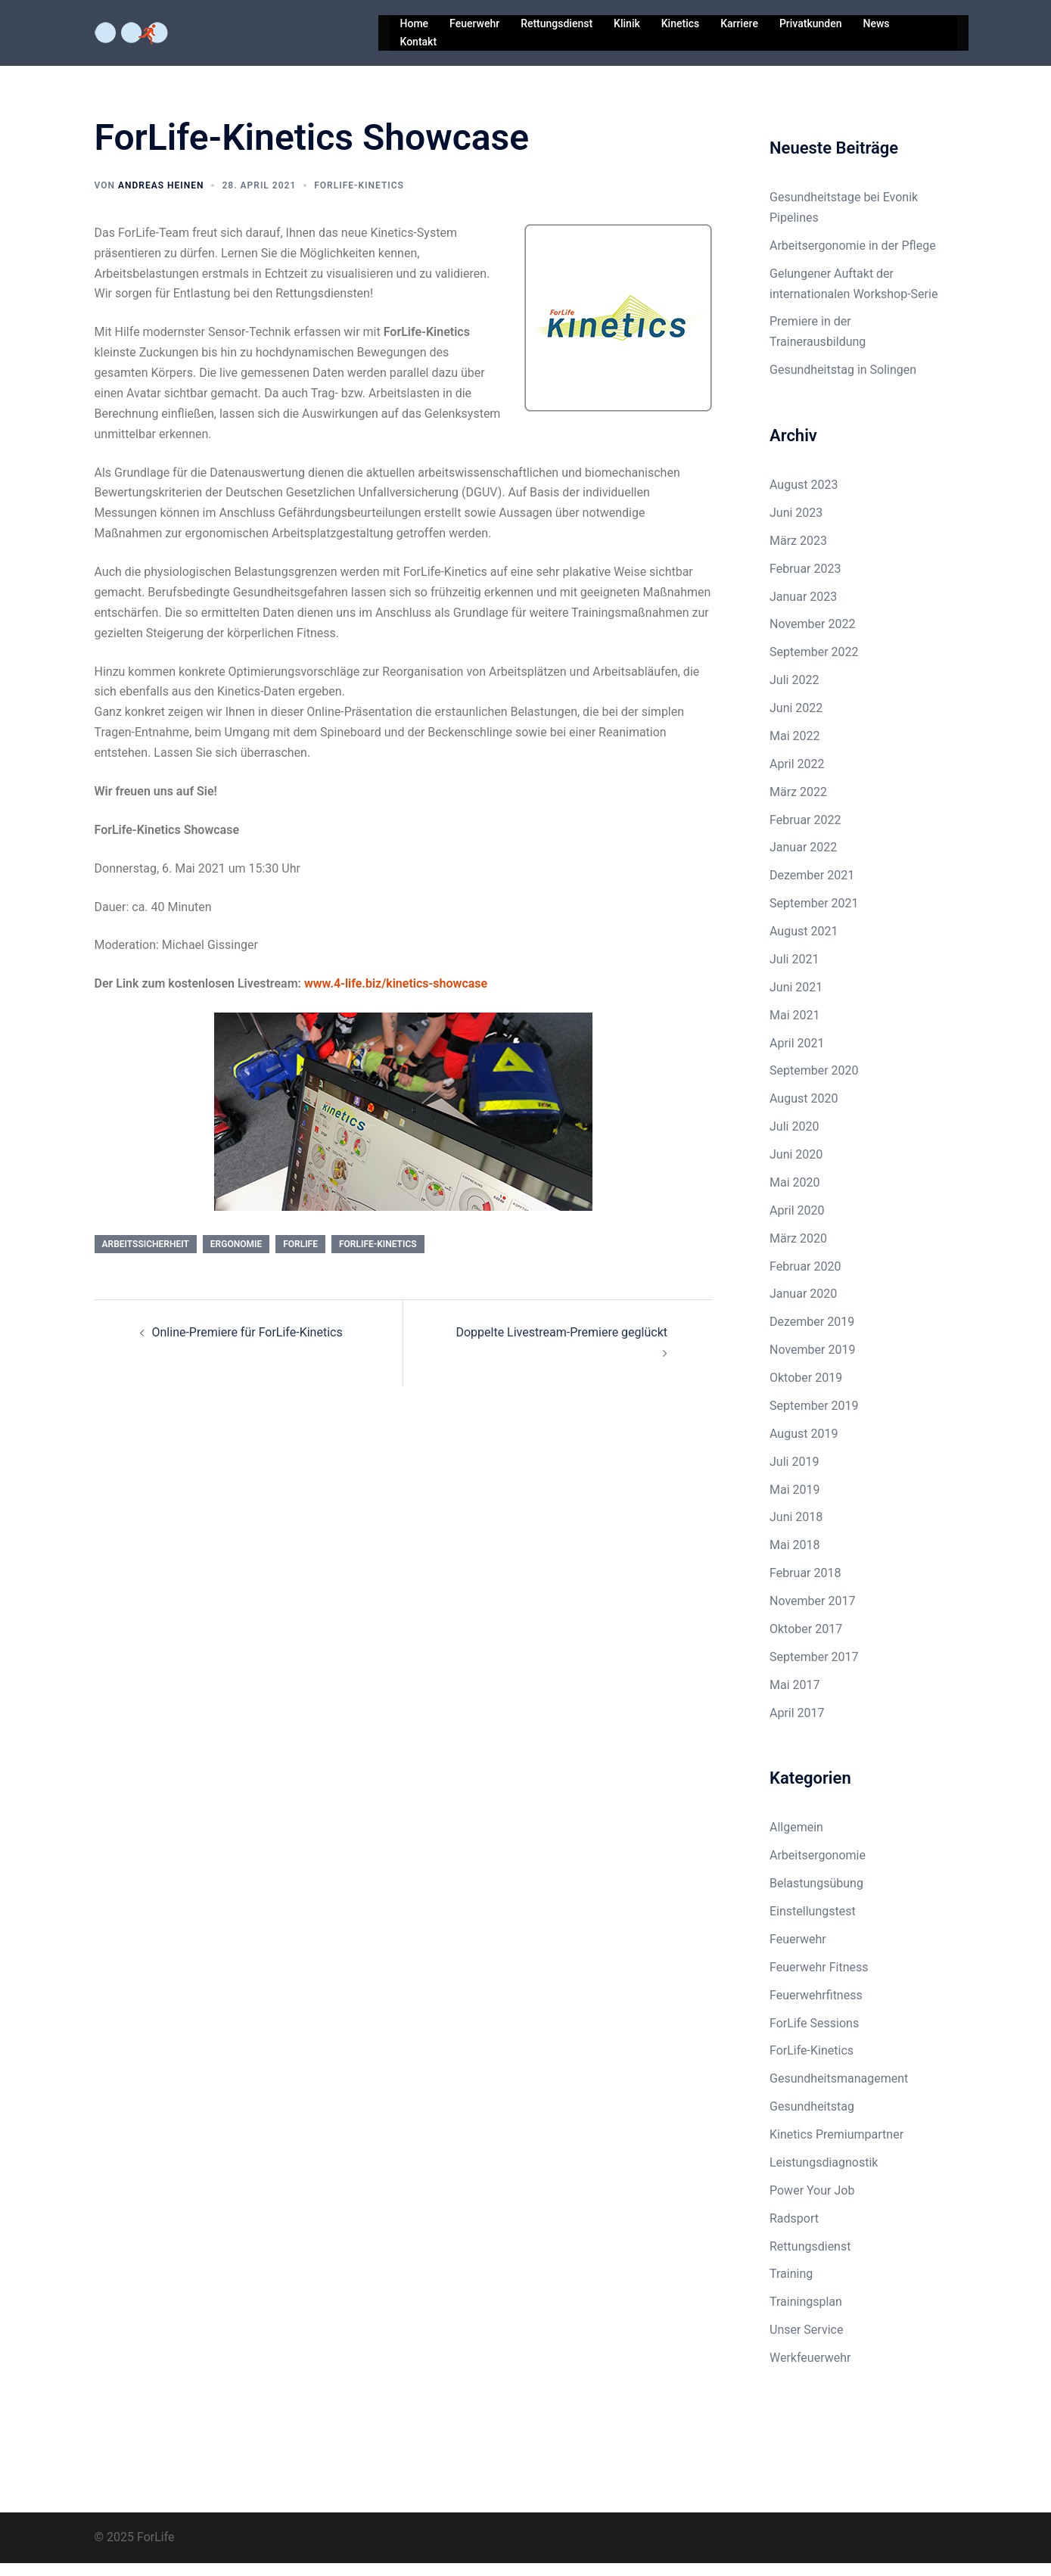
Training (791, 2286)
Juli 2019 (794, 1474)
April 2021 (797, 1056)
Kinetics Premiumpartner (836, 2147)
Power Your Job (812, 2203)
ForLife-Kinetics (359, 198)
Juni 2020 (796, 1167)
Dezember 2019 (812, 1334)
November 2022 (812, 637)
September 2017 (814, 1670)
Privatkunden (810, 23)
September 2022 (814, 665)
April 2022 (797, 777)
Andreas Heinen (161, 198)
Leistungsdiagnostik (824, 2175)
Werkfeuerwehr (810, 2370)
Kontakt (418, 42)
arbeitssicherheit (145, 1257)
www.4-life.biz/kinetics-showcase (395, 996)
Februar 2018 (805, 1586)
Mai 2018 (795, 1558)
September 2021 (814, 916)
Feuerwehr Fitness (819, 1980)
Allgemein (796, 1840)
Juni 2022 (796, 721)
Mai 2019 (795, 1502)
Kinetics (680, 23)
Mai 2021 (795, 1028)
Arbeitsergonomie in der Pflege (853, 258)
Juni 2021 (796, 1000)
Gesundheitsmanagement (839, 2091)
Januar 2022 (803, 860)
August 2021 (804, 944)
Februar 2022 (805, 833)
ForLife (300, 1257)
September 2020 (814, 1083)
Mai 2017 (795, 1698)
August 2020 (804, 1111)
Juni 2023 (796, 525)
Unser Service (806, 2342)
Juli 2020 (794, 1139)
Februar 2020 (805, 1279)
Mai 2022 (795, 749)
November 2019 (812, 1362)
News (876, 23)
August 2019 (804, 1446)
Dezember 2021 (812, 888)
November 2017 (812, 1614)
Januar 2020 (803, 1306)
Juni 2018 (796, 1530)
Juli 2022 (794, 693)
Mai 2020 (795, 1195)
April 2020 (797, 1223)
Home (414, 23)
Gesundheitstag (812, 2119)
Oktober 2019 (806, 1390)
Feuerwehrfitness (816, 2008)
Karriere (739, 23)
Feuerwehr (474, 23)
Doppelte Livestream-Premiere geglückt (561, 1345)
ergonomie (236, 1257)
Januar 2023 (803, 609)
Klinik (627, 23)
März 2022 (798, 805)
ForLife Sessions (814, 2036)
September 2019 (814, 1418)
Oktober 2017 (806, 1642)
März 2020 (798, 1251)
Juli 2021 (794, 972)
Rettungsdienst (556, 23)
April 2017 (797, 1726)
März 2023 (798, 553)
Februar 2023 (805, 581)
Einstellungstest (813, 1924)
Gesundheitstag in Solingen (843, 382)
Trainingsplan (806, 2314)
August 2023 (804, 497)
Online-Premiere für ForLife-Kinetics (247, 1345)
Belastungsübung (816, 1896)
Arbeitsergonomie (818, 1868)
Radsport (794, 2231)
